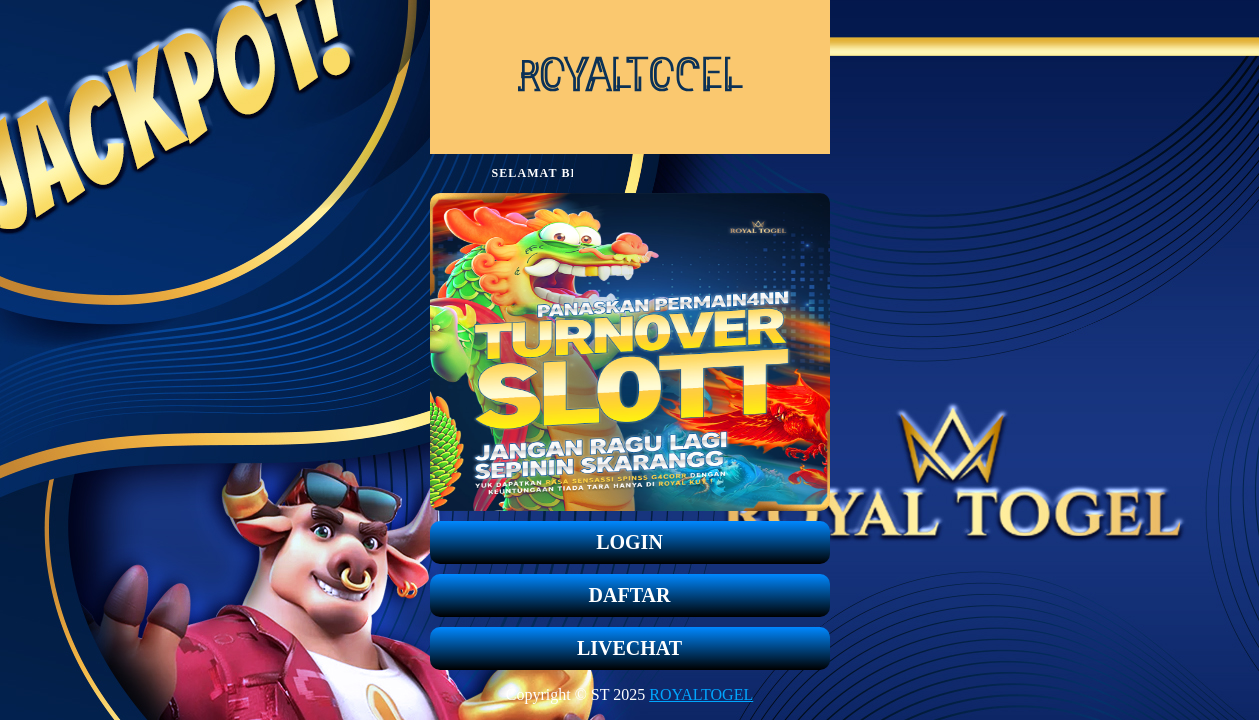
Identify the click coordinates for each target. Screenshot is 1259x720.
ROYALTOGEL (701, 694)
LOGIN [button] (629, 542)
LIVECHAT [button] (629, 648)
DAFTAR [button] (630, 595)
